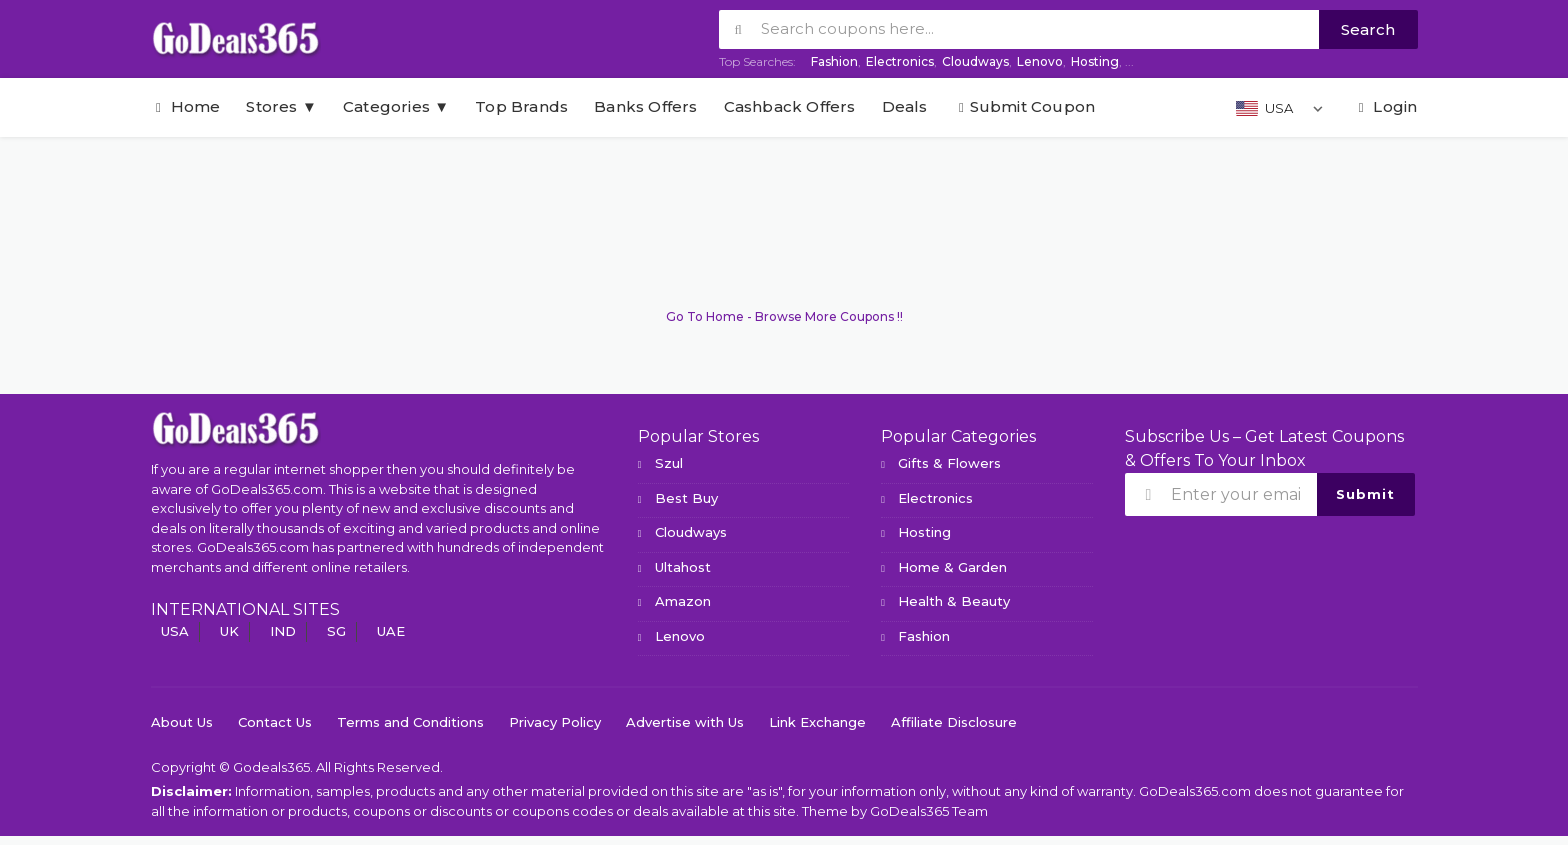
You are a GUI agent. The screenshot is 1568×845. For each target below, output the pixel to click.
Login (1385, 106)
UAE (391, 631)
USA (175, 631)
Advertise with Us (685, 722)
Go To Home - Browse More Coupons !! (784, 316)
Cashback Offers (790, 106)
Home (186, 106)
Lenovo (1040, 61)
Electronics (900, 61)
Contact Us (275, 722)
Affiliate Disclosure (954, 722)
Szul (669, 463)
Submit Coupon (1025, 106)
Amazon (683, 601)
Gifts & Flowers (949, 463)
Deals (905, 106)
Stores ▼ (281, 106)
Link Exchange (817, 722)
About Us (182, 722)
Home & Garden (952, 567)
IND (283, 631)
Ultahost (683, 567)
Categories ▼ (396, 106)
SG (336, 631)
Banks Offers (645, 106)
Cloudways (975, 61)
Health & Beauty (954, 601)
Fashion (834, 61)
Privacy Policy (555, 722)
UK (229, 631)
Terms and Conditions (410, 722)
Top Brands (521, 106)
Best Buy (686, 498)
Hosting (1095, 61)
